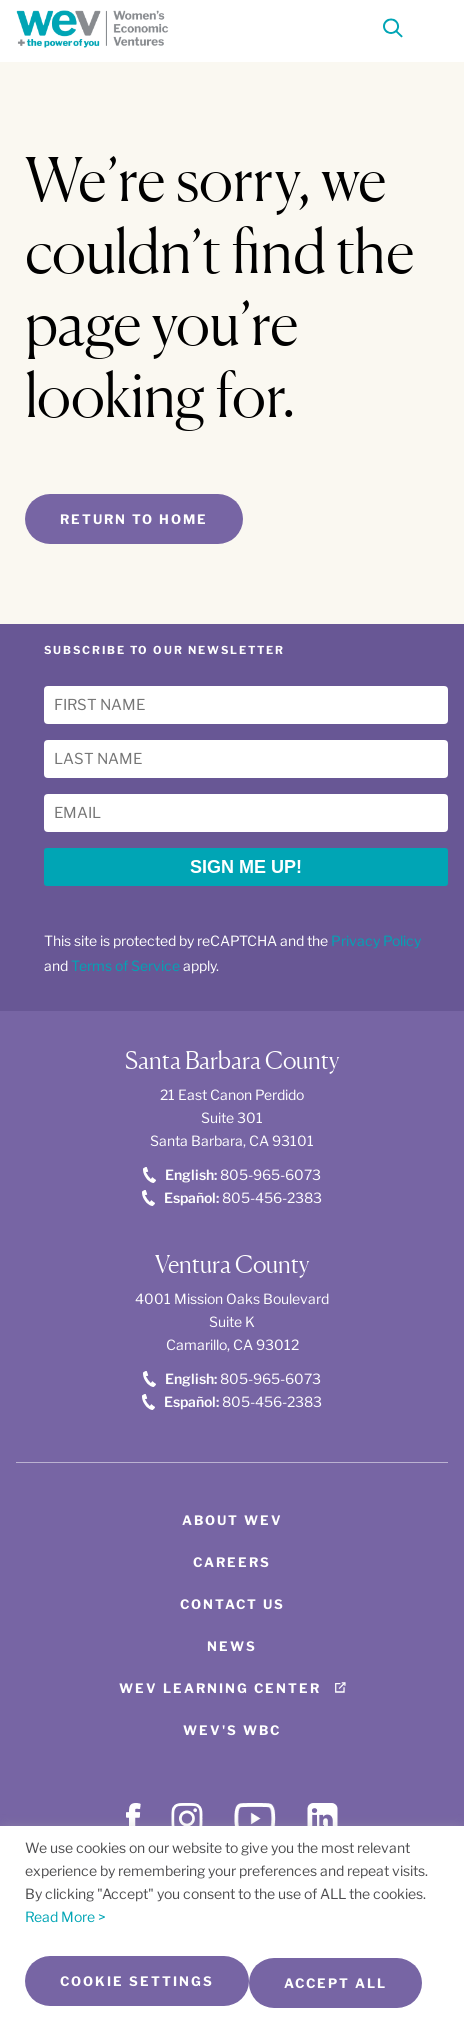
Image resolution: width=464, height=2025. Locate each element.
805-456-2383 (232, 1197)
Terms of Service (125, 965)
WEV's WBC (232, 1730)
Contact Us (232, 1604)
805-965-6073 (232, 1174)
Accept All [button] (335, 1983)
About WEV (232, 1520)
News (232, 1646)
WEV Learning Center (220, 1688)
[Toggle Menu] (430, 26)
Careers (232, 1562)
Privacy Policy (376, 940)
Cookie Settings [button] (137, 1981)
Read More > (65, 1916)
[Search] (393, 31)
